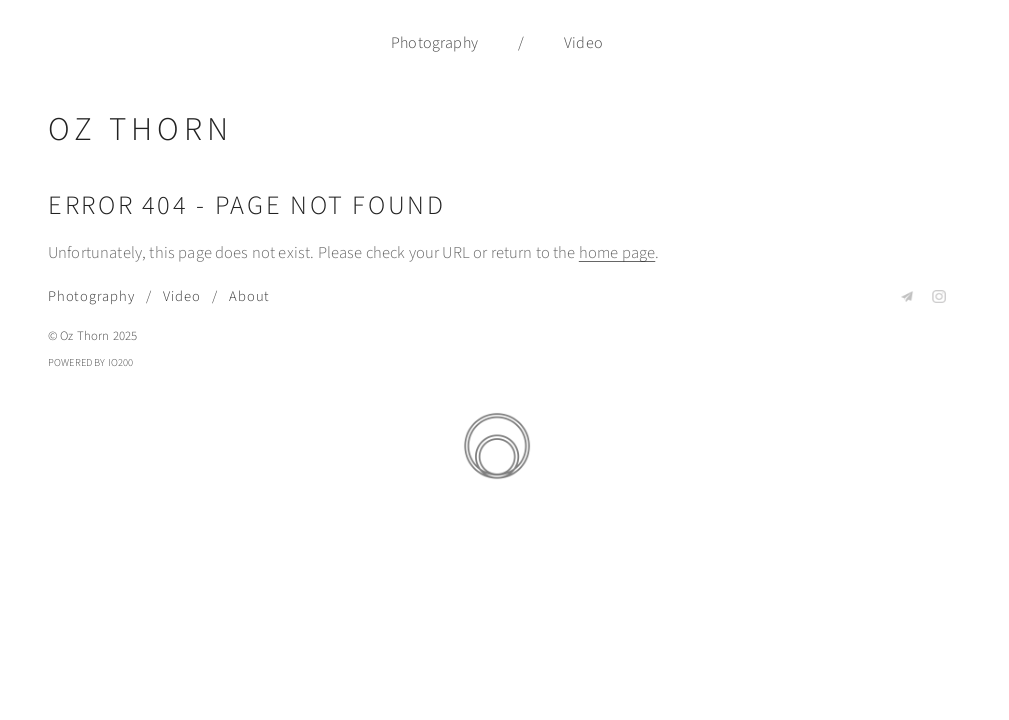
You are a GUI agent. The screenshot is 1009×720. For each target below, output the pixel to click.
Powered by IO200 (91, 362)
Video (583, 43)
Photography (434, 43)
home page (617, 253)
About (249, 296)
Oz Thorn (140, 129)
